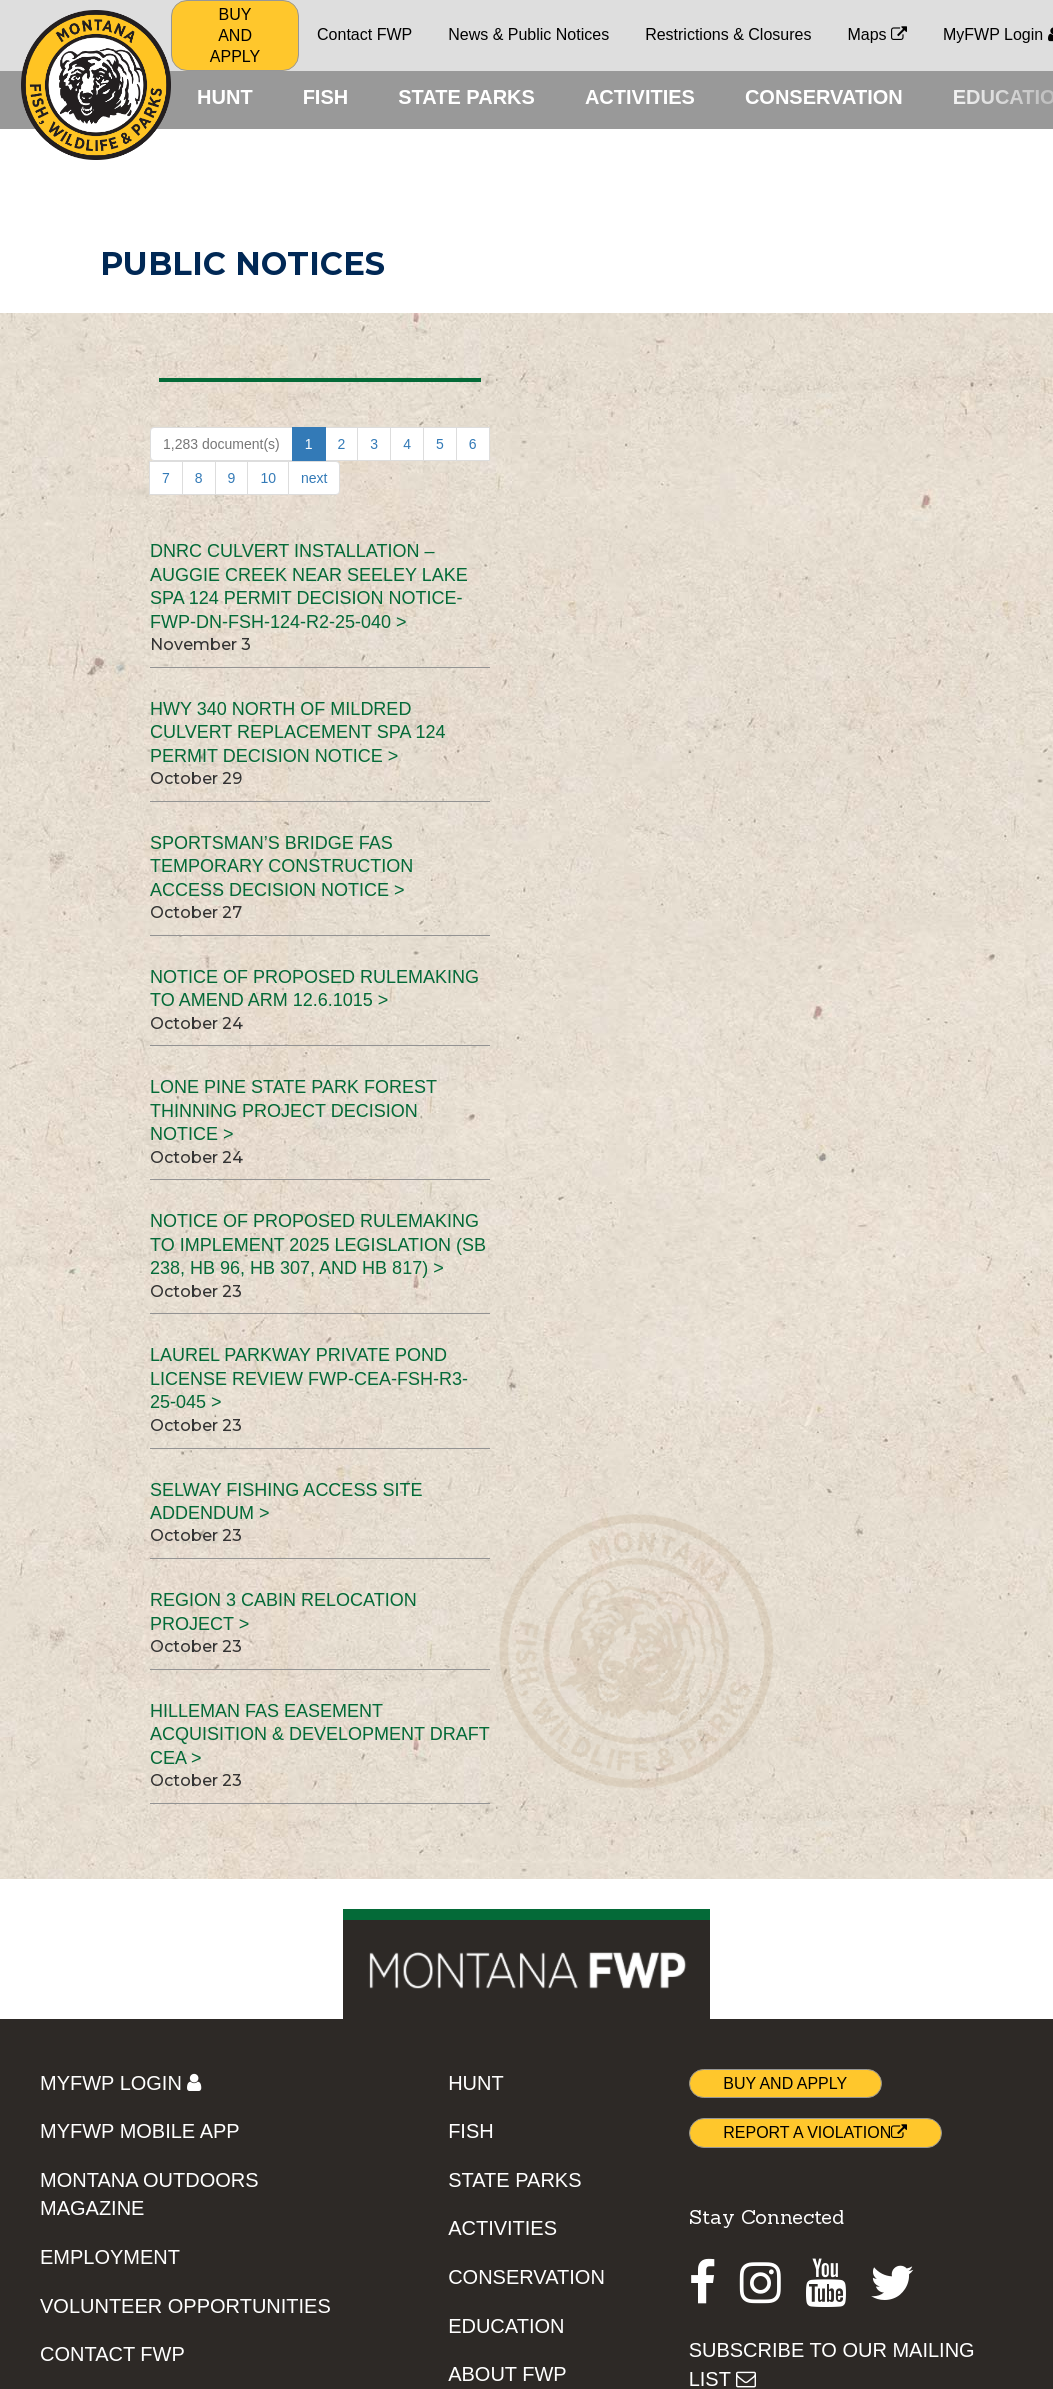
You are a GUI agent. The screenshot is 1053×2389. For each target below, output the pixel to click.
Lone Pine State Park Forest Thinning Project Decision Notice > (293, 1110)
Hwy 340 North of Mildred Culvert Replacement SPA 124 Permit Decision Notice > (297, 732)
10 (268, 478)
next (314, 478)
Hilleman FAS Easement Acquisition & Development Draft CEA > (319, 1734)
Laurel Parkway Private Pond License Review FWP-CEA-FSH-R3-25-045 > (309, 1378)
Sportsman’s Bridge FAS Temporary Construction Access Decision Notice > (281, 866)
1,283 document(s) (221, 444)
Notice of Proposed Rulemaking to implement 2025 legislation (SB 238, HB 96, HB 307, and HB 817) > (318, 1244)
